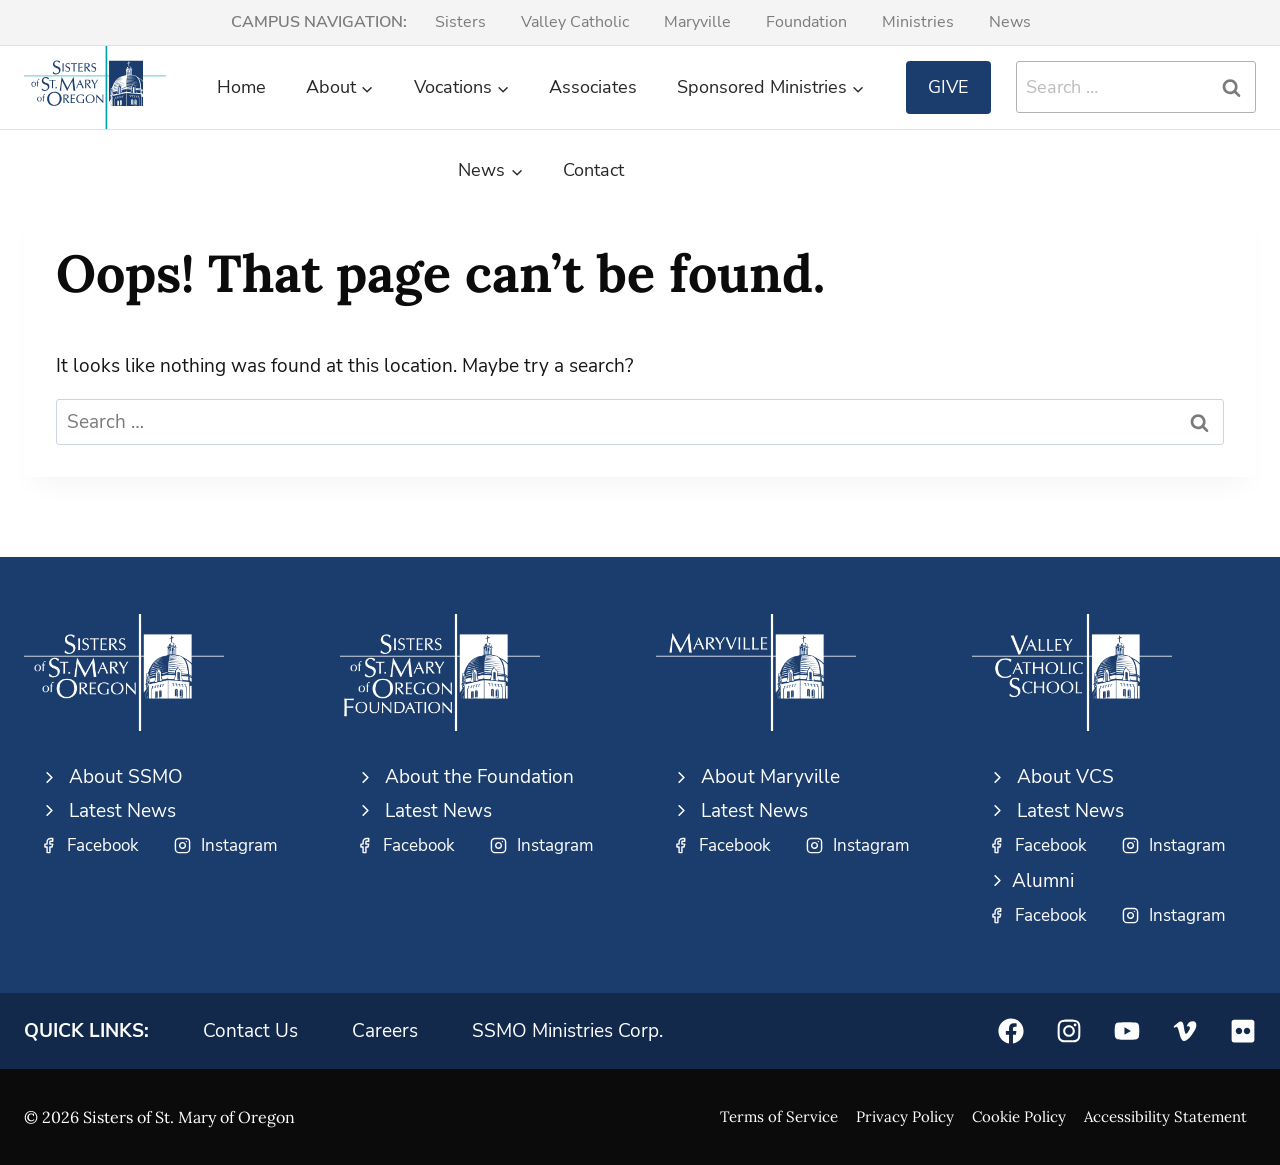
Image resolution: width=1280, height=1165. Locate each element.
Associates (593, 87)
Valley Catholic (575, 22)
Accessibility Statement (1165, 1116)
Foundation (806, 22)
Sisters (460, 22)
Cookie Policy (1019, 1116)
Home (241, 87)
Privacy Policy (905, 1116)
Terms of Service (779, 1116)
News (1010, 22)
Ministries (918, 22)
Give (948, 87)
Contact (593, 170)
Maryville (697, 22)
